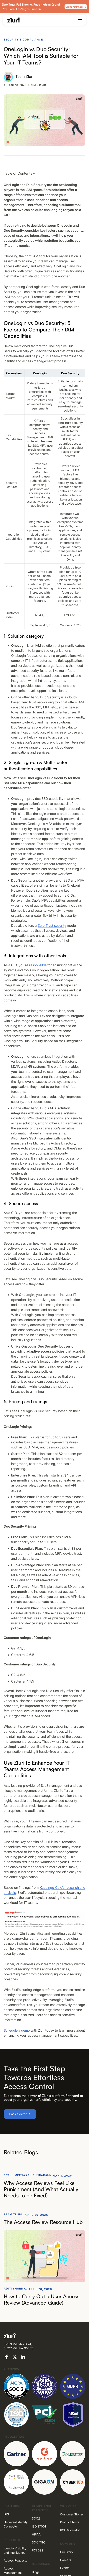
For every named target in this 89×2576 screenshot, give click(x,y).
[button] (80, 20)
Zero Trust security (52, 925)
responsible (38, 965)
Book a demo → (20, 2114)
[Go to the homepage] (13, 19)
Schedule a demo (17, 2030)
